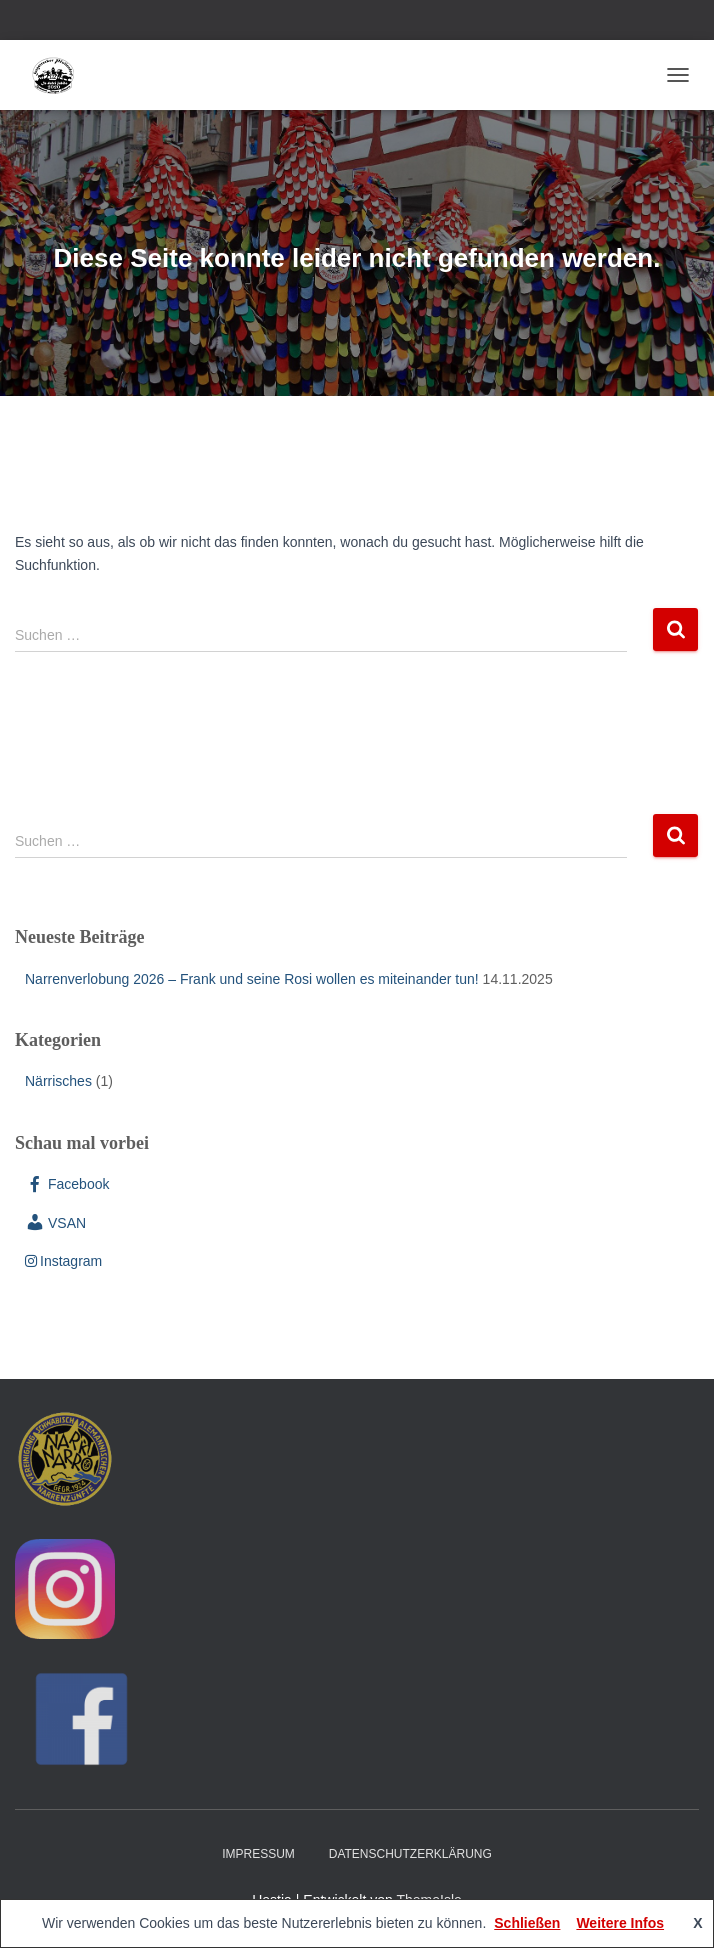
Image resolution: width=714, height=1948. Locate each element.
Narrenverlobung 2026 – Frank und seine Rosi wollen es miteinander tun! (252, 979)
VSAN (55, 1223)
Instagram (63, 1261)
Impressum (258, 1854)
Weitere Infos (620, 1923)
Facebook (67, 1184)
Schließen (527, 1923)
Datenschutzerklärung (410, 1854)
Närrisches (58, 1081)
